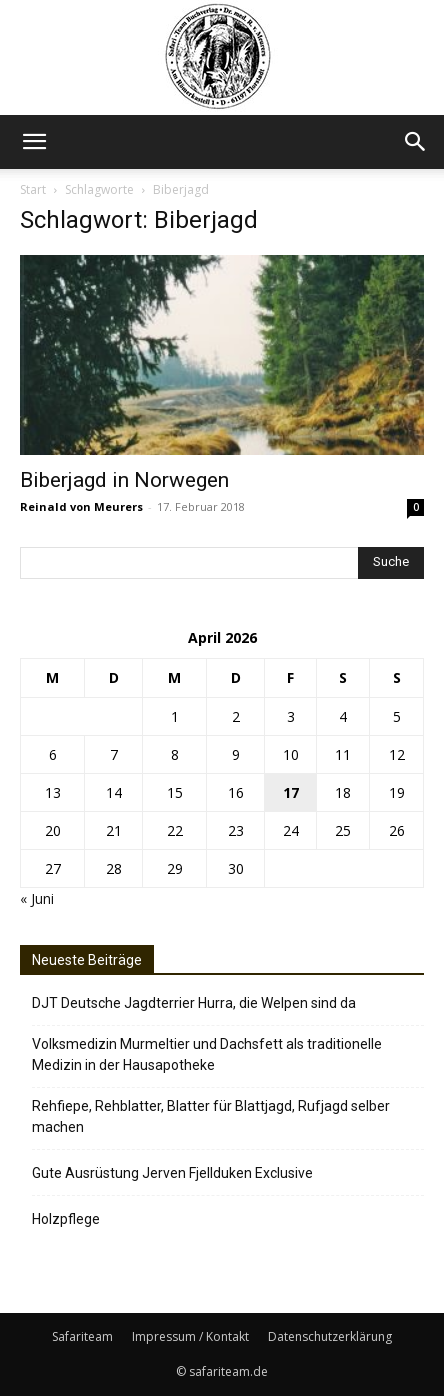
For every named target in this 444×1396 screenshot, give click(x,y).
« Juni (37, 898)
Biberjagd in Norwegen (124, 480)
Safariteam (82, 1336)
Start (33, 189)
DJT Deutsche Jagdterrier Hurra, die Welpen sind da (194, 1003)
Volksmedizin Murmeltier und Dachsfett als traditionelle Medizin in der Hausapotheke (207, 1054)
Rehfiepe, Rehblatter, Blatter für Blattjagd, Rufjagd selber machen (211, 1116)
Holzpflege (66, 1219)
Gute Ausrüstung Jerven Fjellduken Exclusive (172, 1173)
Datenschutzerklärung (330, 1336)
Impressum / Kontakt (190, 1336)
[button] (34, 142)
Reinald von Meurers (81, 506)
